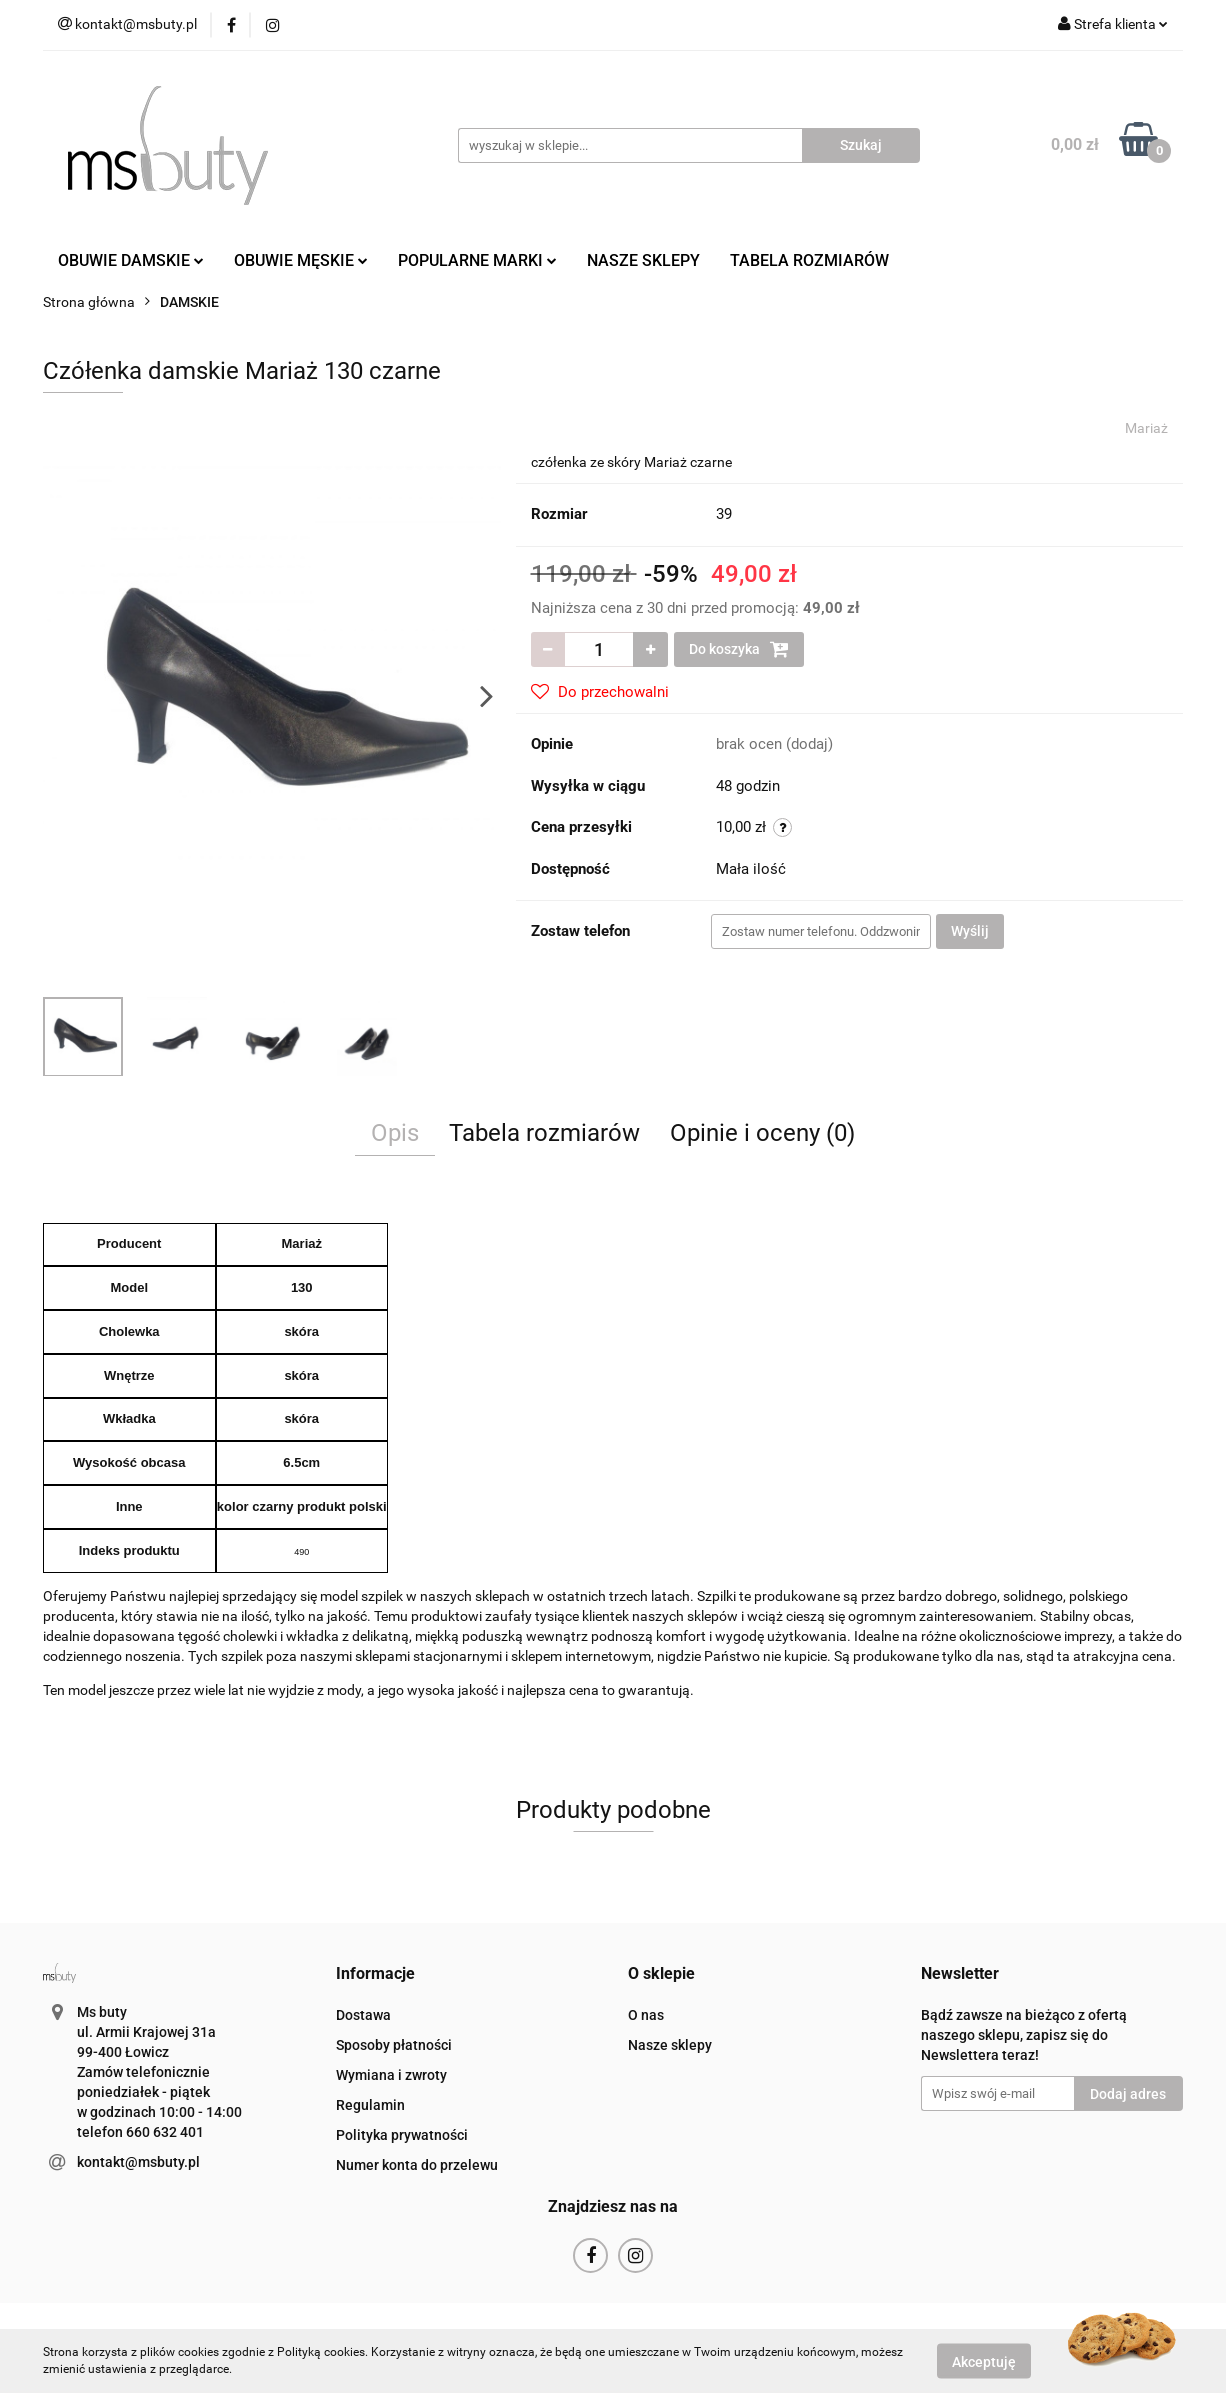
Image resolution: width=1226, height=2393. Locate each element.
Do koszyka (739, 649)
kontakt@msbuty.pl (138, 2162)
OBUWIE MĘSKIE (301, 260)
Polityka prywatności (402, 2135)
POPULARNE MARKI (477, 260)
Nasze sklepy (670, 2045)
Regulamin (370, 2105)
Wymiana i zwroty (391, 2075)
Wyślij (970, 931)
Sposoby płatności (394, 2045)
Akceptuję (984, 2361)
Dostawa (363, 2015)
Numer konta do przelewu (417, 2165)
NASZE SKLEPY (643, 260)
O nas (646, 2015)
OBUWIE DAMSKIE (131, 260)
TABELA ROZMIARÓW (809, 260)
